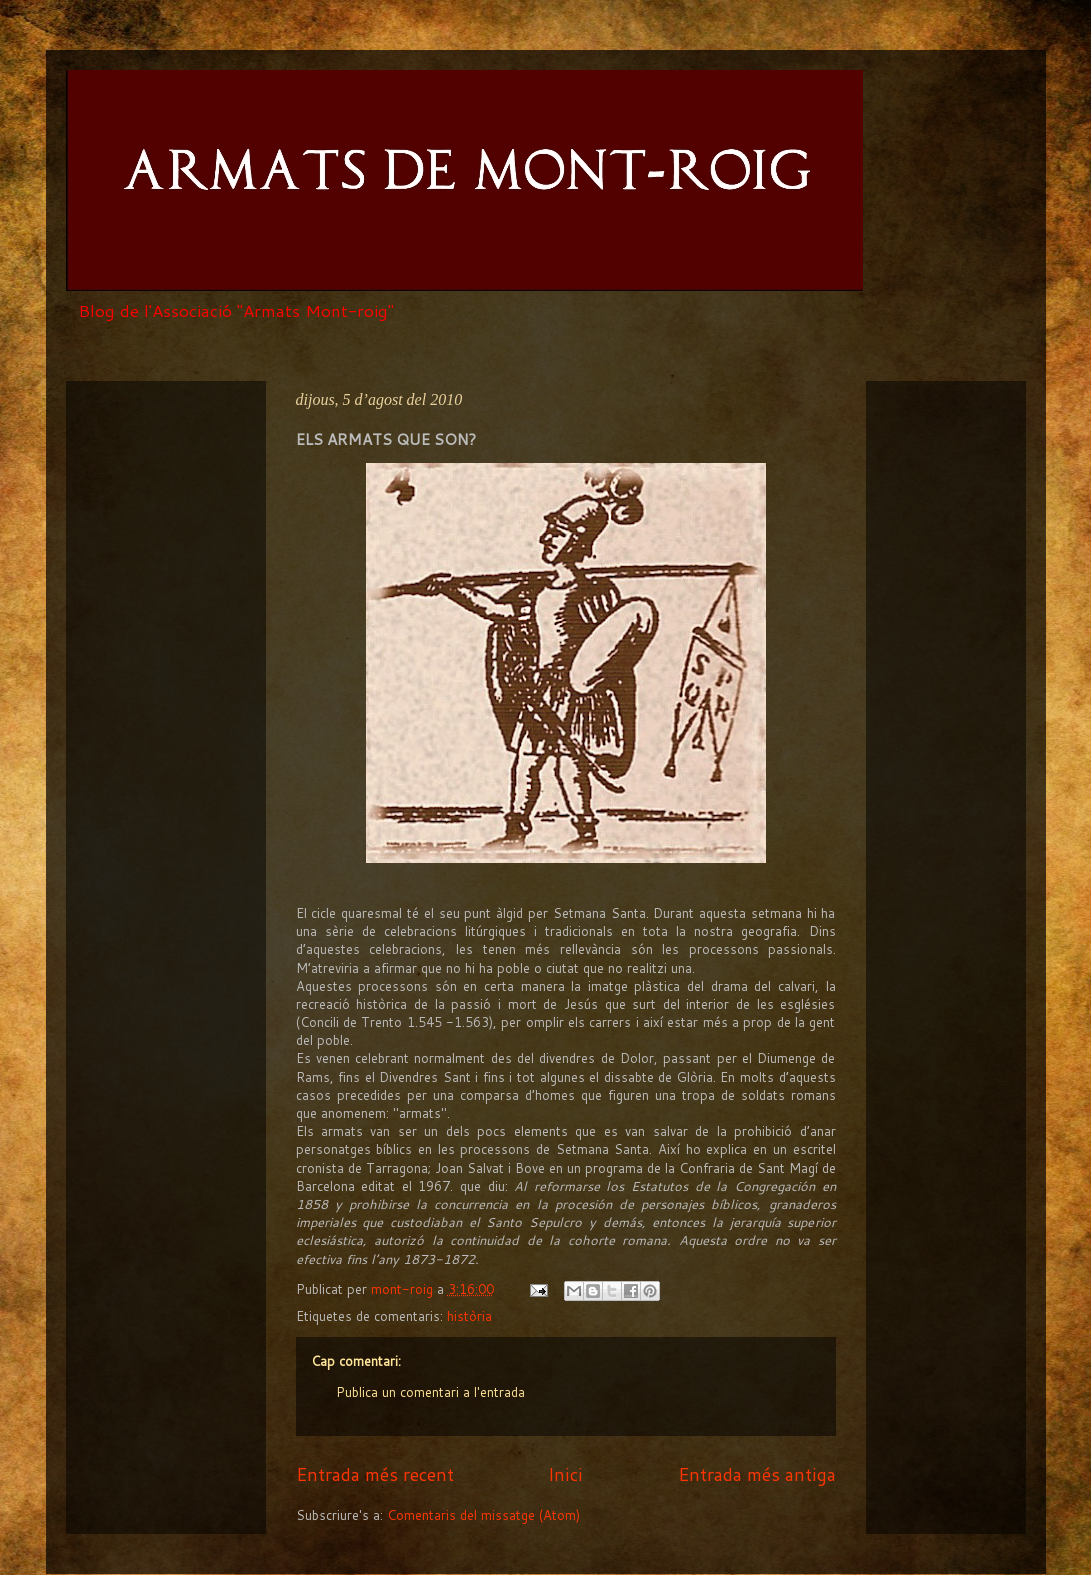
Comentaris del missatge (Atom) (483, 1515)
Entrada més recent (375, 1474)
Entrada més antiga (757, 1474)
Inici (565, 1474)
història (469, 1316)
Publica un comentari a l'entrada (430, 1392)
